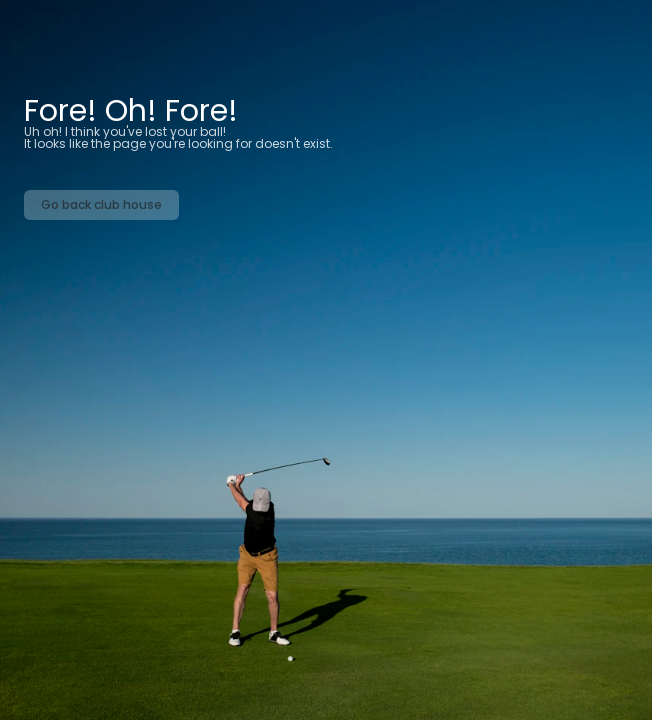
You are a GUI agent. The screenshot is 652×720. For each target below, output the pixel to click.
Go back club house (101, 204)
